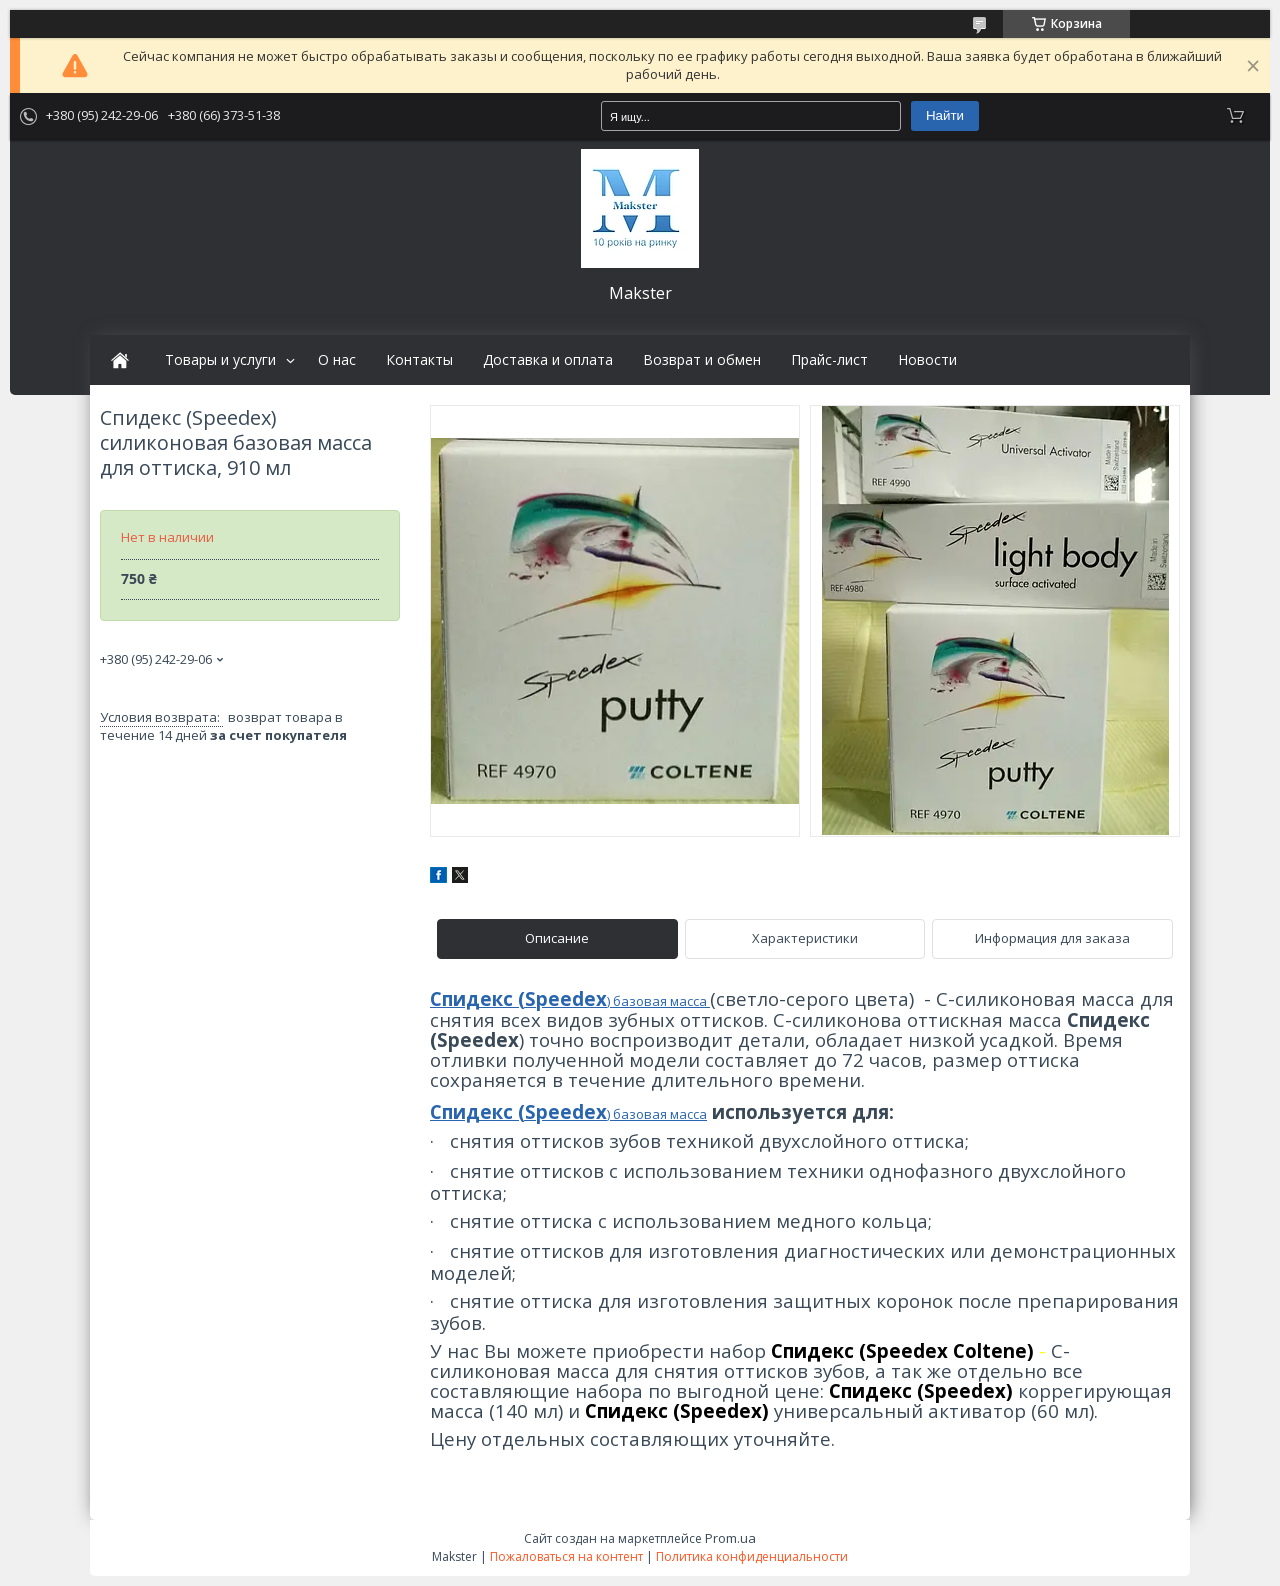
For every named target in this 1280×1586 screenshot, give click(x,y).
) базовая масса (658, 1001)
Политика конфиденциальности (752, 1556)
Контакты (419, 360)
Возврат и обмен (702, 360)
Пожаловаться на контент (566, 1556)
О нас (337, 360)
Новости (927, 360)
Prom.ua (730, 1538)
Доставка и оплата (548, 360)
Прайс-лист (829, 360)
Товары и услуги (220, 360)
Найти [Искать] (945, 115)
